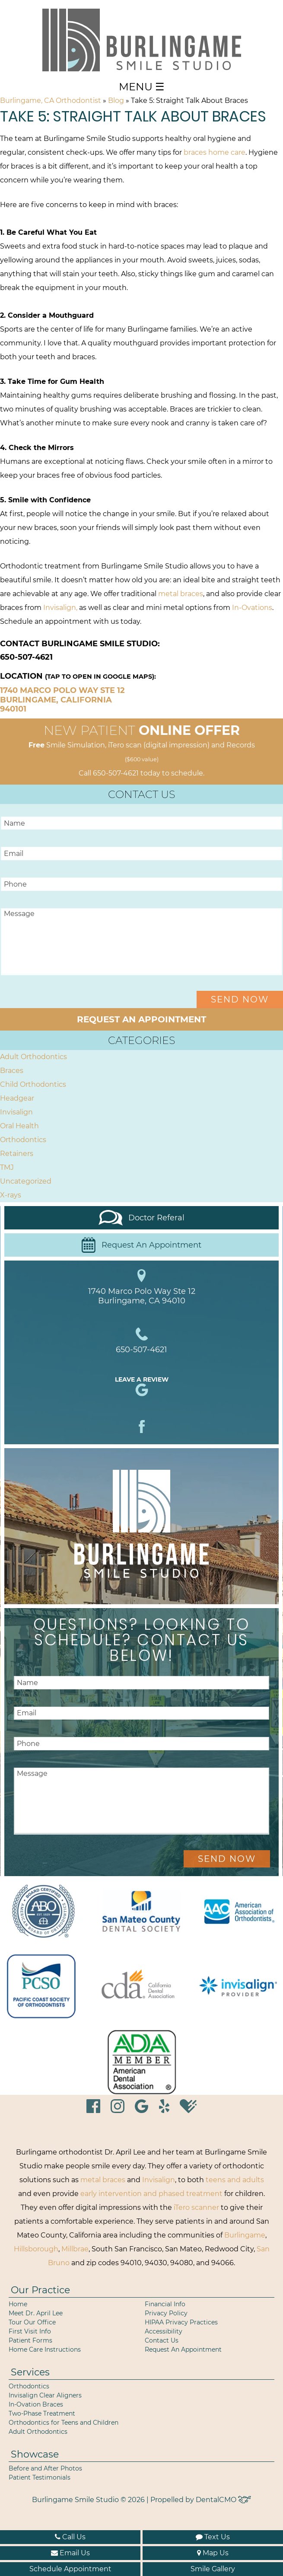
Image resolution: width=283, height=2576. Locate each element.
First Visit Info (30, 2331)
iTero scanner (196, 2207)
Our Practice (40, 2290)
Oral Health (19, 1126)
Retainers (16, 1153)
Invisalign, (60, 607)
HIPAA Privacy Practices (181, 2322)
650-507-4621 (116, 773)
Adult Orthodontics (33, 1057)
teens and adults (235, 2180)
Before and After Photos (45, 2468)
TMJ (7, 1167)
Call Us (70, 2537)
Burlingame (244, 2235)
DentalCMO (223, 2500)
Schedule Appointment (70, 2569)
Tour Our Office (32, 2322)
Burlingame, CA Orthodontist (50, 100)
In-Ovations (252, 607)
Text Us (213, 2537)
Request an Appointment (141, 1019)
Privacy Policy (166, 2313)
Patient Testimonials (39, 2477)
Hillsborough (36, 2249)
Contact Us (161, 2340)
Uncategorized (25, 1181)
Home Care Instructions (45, 2349)
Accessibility (163, 2331)
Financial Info (165, 2304)
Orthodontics (23, 1140)
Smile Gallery (213, 2569)
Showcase (35, 2454)
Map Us (213, 2553)
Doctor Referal (142, 1218)
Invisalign (16, 1112)
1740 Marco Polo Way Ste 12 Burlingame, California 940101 (62, 700)
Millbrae (75, 2249)
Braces (11, 1070)
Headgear (17, 1098)
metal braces (180, 594)
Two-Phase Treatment (42, 2413)
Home (18, 2304)
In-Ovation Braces (36, 2404)
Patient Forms (30, 2340)
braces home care (214, 152)
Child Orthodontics (33, 1084)
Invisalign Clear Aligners (45, 2395)
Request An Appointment (141, 1245)
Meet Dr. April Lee (36, 2313)
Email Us (70, 2553)
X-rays (10, 1195)
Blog (116, 100)
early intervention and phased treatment (151, 2194)
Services (30, 2372)
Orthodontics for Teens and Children (63, 2422)
